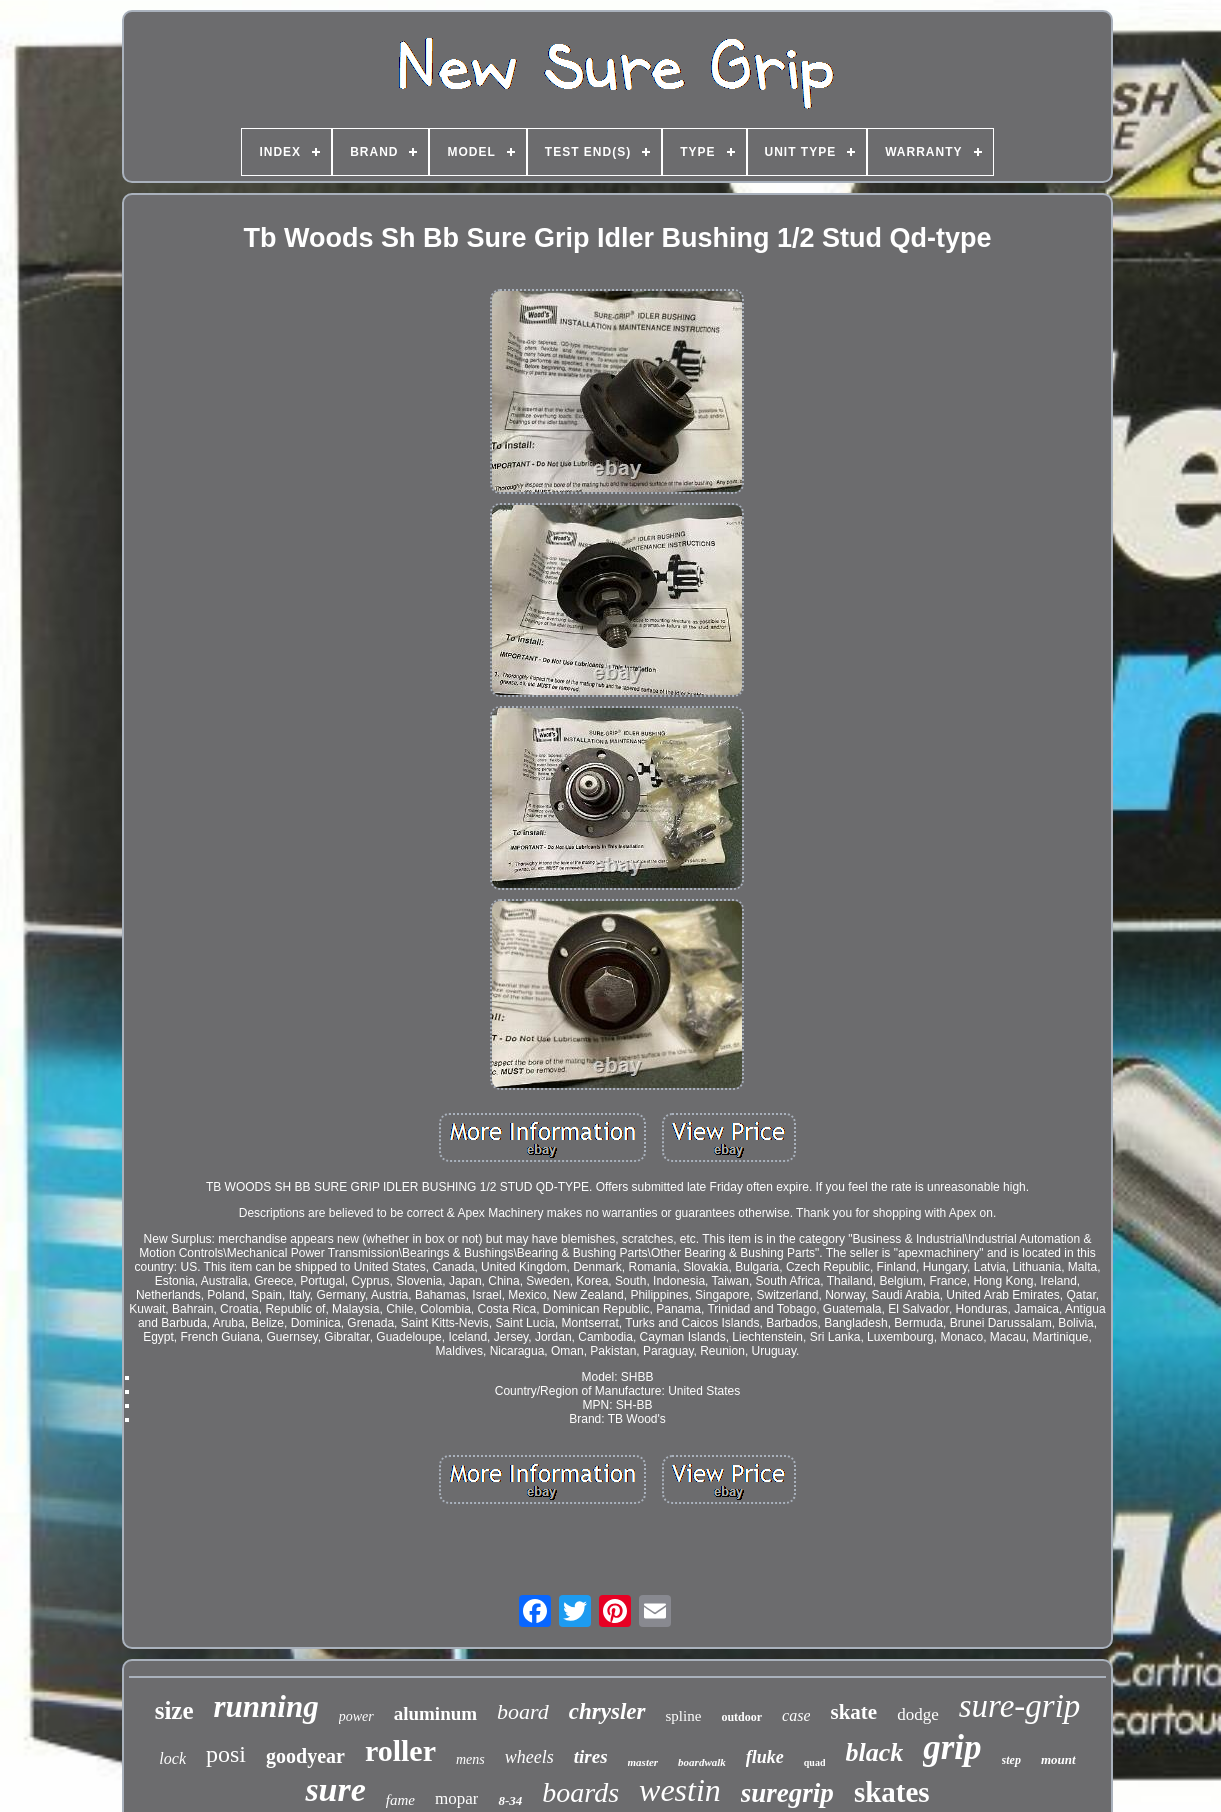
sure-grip (1020, 1706)
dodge (918, 1714)
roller (400, 1750)
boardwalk (702, 1762)
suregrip (787, 1793)
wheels (529, 1757)
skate (853, 1712)
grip (952, 1747)
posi (226, 1754)
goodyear (305, 1756)
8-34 (510, 1800)
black (874, 1752)
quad (815, 1762)
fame (400, 1800)
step (1011, 1760)
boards (580, 1792)
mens (470, 1759)
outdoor (741, 1717)
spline (684, 1716)
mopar (456, 1798)
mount (1058, 1759)
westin (680, 1790)
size (174, 1710)
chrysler (607, 1711)
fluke (765, 1757)
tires (591, 1756)
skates (892, 1792)
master (643, 1762)
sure (335, 1789)
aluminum (435, 1713)
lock (172, 1758)
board (523, 1711)
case (796, 1715)
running (266, 1706)
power (356, 1716)
